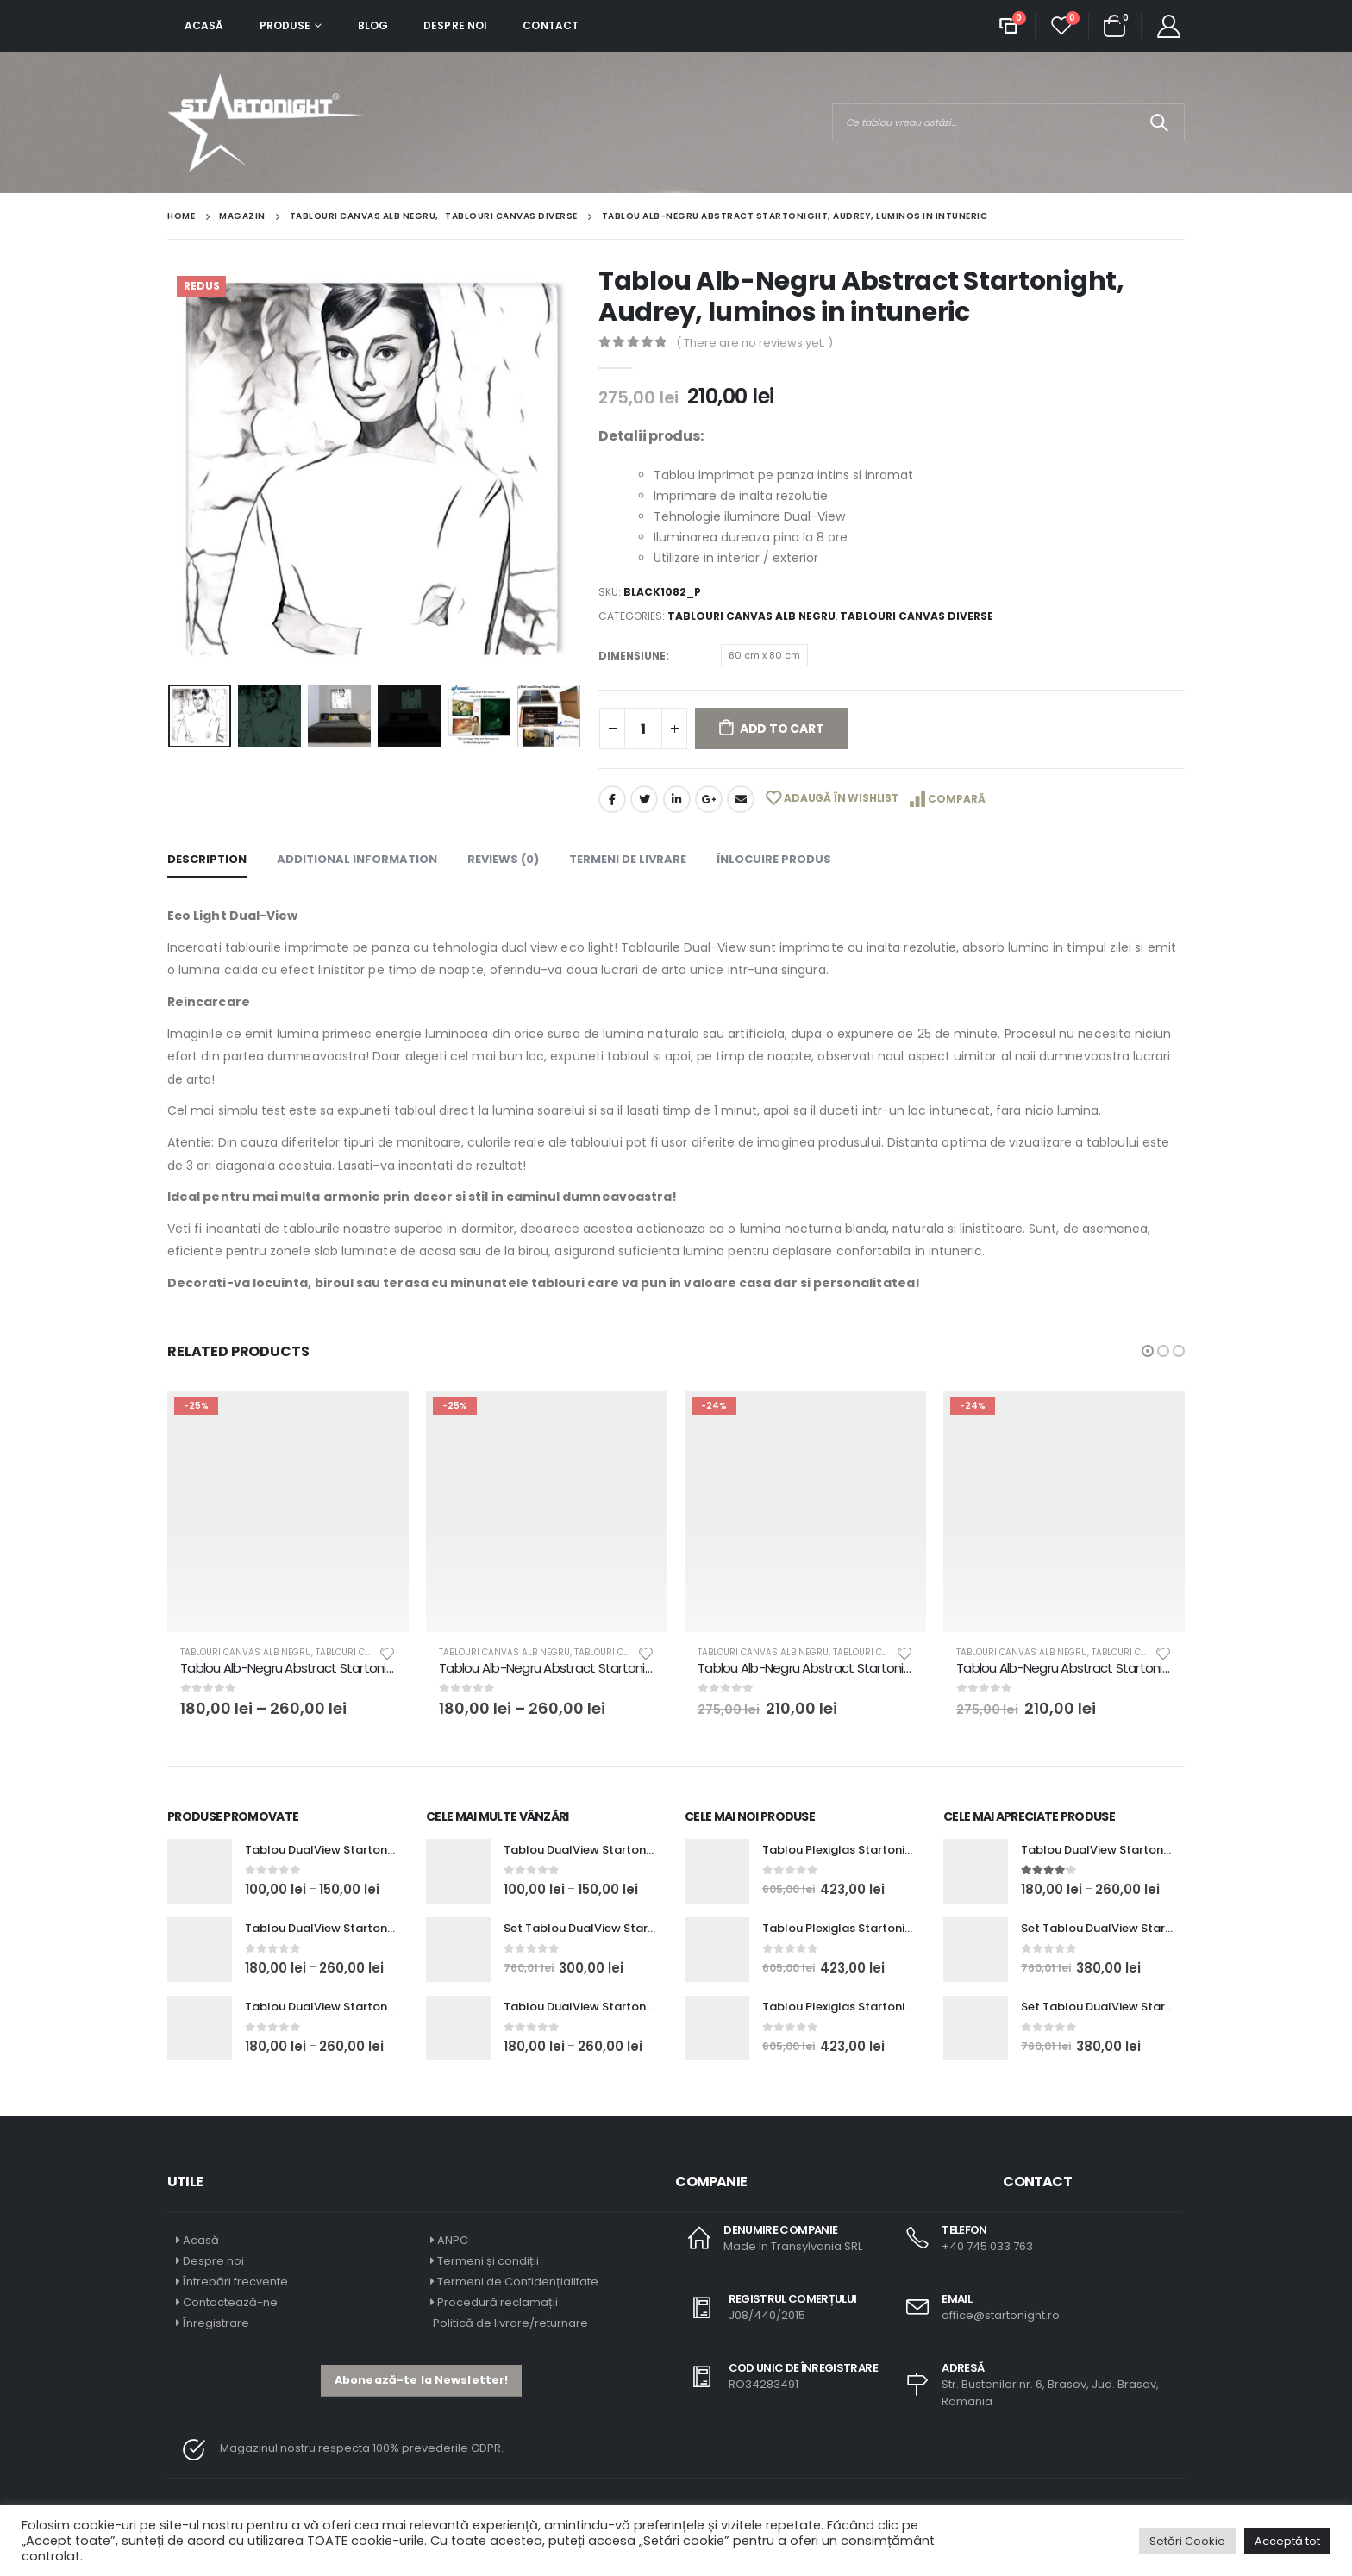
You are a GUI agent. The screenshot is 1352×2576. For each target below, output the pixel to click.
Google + (709, 799)
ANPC (452, 2240)
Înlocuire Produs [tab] (774, 859)
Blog (373, 25)
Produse (285, 25)
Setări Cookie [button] (1187, 2541)
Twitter (644, 799)
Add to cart (782, 728)
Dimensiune (632, 655)
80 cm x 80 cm (764, 655)
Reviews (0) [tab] (503, 859)
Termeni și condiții (488, 2261)
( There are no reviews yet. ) (754, 343)
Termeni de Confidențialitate (516, 2281)
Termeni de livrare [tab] (627, 859)
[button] (1147, 1351)
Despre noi (455, 25)
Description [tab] (207, 859)
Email (740, 799)
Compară (957, 798)
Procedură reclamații (497, 2302)
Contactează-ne (230, 2302)
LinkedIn (677, 799)
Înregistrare (216, 2323)
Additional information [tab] (357, 859)
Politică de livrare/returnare (509, 2323)
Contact (551, 25)
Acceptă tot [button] (1287, 2541)
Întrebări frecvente (235, 2281)
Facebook (612, 799)
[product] (288, 1511)
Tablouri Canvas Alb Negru (751, 616)
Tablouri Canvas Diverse (916, 616)
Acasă (204, 25)
